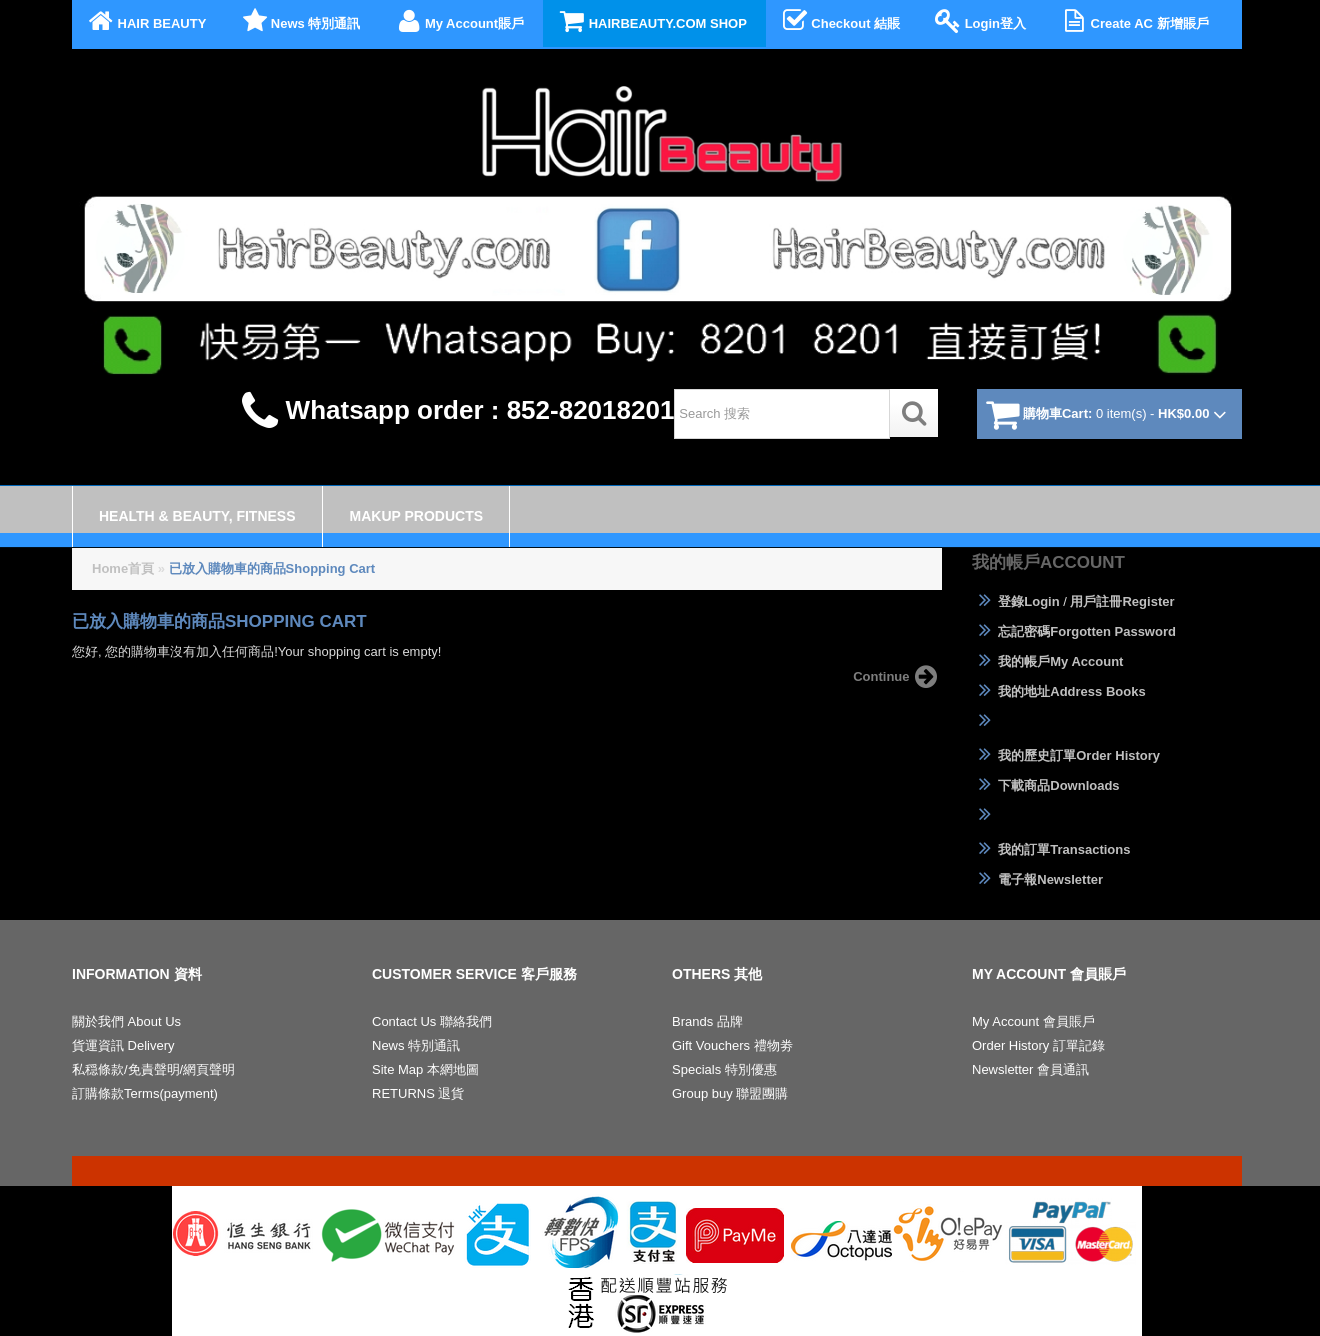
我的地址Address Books (1059, 691)
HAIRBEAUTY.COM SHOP (651, 21)
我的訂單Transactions (1051, 849)
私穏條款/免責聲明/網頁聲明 (153, 1069)
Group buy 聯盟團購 (730, 1093)
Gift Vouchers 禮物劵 (732, 1045)
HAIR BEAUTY (145, 21)
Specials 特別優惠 (724, 1069)
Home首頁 (123, 568)
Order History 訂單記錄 (1038, 1045)
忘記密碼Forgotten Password (1074, 631)
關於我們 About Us (126, 1021)
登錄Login (1016, 601)
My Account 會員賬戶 (1033, 1021)
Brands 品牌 (707, 1021)
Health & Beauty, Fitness (197, 516)
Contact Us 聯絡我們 (432, 1021)
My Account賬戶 (458, 21)
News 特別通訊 (299, 21)
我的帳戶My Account (1047, 661)
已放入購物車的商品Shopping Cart (272, 568)
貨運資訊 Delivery (123, 1045)
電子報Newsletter (1037, 879)
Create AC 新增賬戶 (1133, 21)
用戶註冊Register (1122, 601)
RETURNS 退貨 (418, 1093)
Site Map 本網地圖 (425, 1069)
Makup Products (417, 516)
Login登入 (979, 21)
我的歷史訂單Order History (1066, 755)
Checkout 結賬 (839, 21)
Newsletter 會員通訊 (1030, 1069)
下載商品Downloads (1046, 785)
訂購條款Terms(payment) (145, 1093)
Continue (897, 677)
